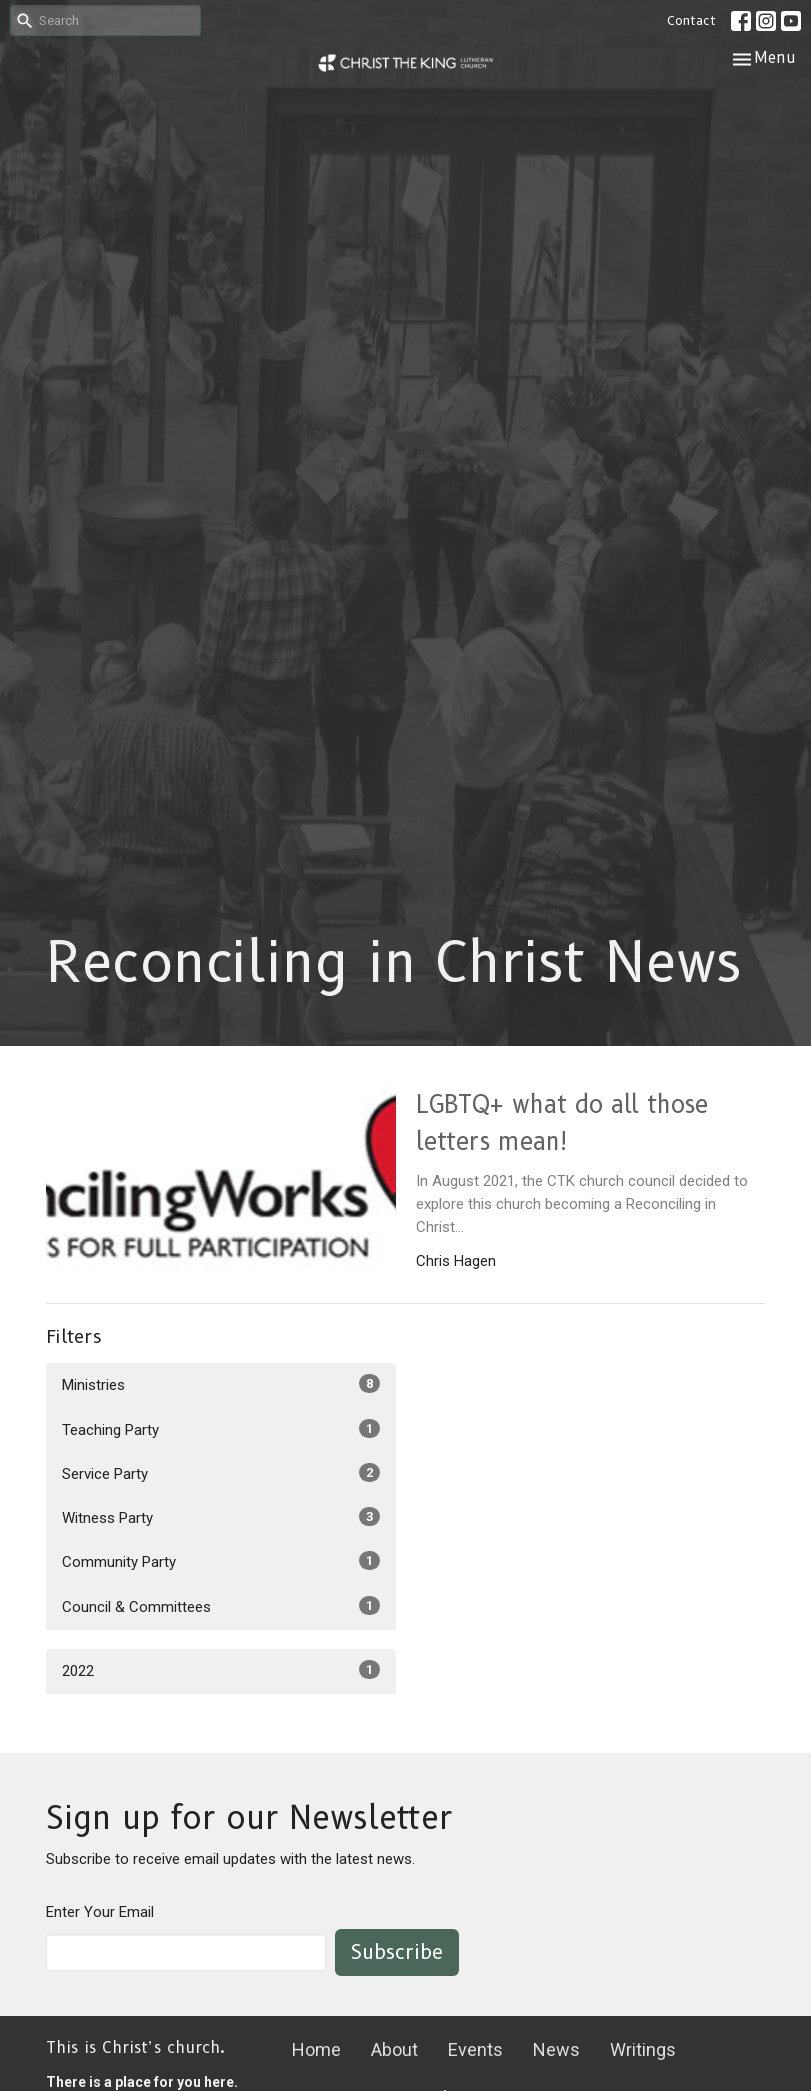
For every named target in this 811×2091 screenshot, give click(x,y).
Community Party (221, 1561)
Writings (643, 2049)
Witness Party (221, 1517)
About (394, 2049)
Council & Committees (221, 1606)
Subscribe (397, 1952)
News (556, 2049)
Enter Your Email (100, 1912)
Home (316, 2049)
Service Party (221, 1473)
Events (475, 2049)
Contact (691, 20)
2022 (221, 1670)
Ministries (221, 1384)
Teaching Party (221, 1429)
